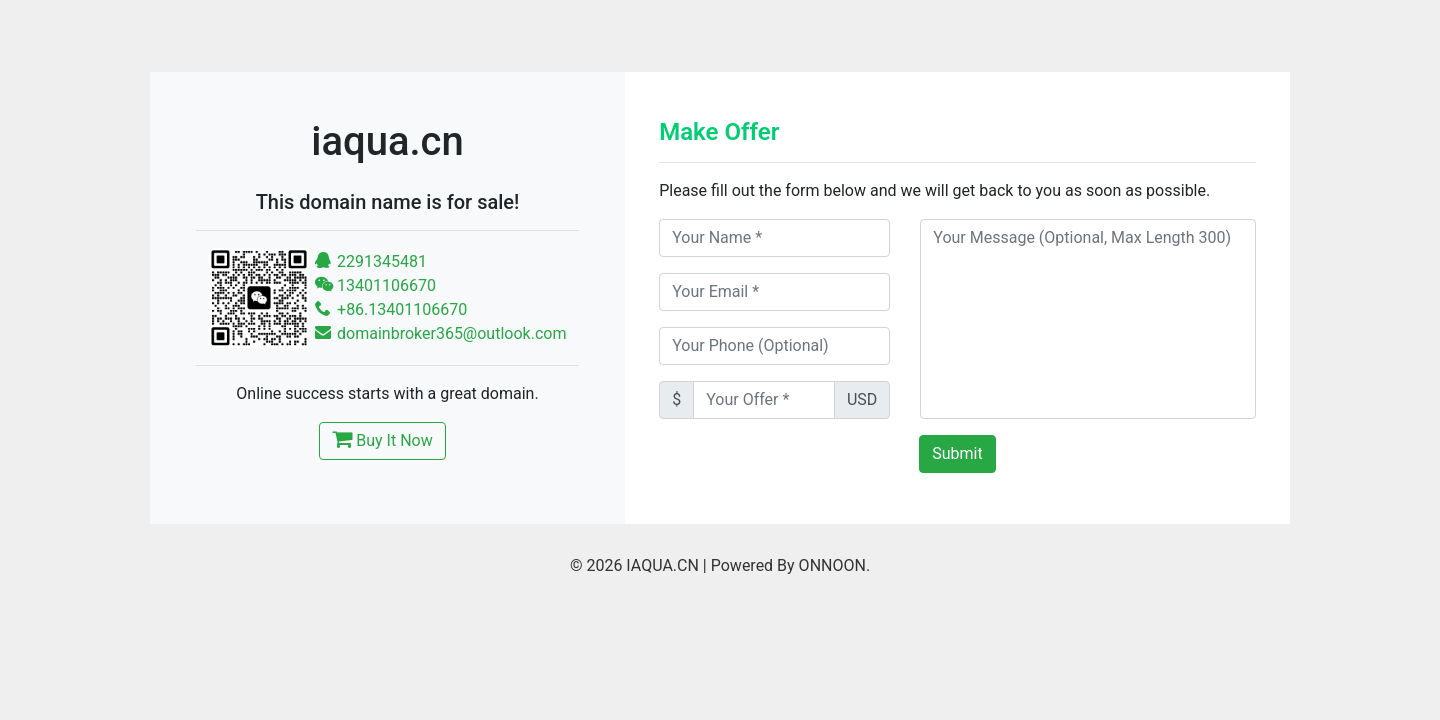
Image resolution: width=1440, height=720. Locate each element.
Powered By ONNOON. (790, 565)
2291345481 (371, 261)
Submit (957, 453)
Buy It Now (382, 439)
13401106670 (375, 285)
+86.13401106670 (391, 309)
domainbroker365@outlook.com (441, 333)
